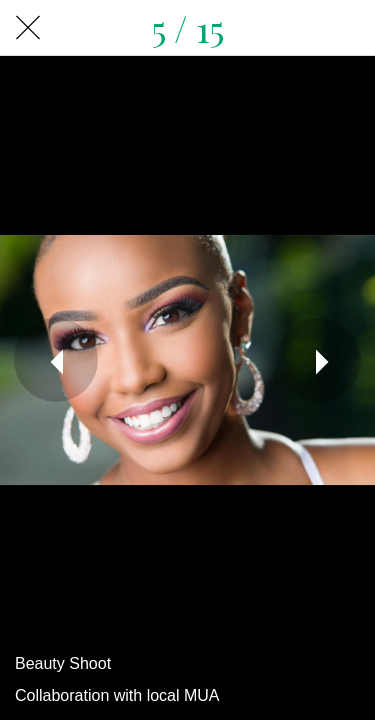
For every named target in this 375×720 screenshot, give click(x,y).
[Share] (347, 28)
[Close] (28, 28)
